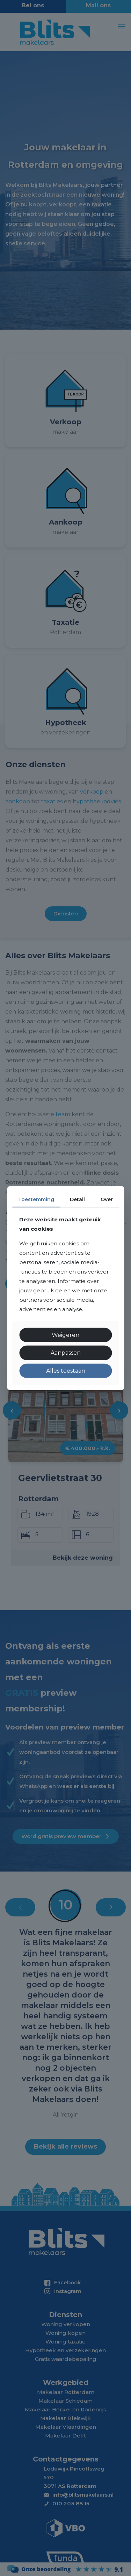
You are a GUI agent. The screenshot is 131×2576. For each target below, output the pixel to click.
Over (107, 1199)
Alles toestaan (65, 1370)
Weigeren (65, 1335)
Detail (77, 1199)
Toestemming (36, 1199)
